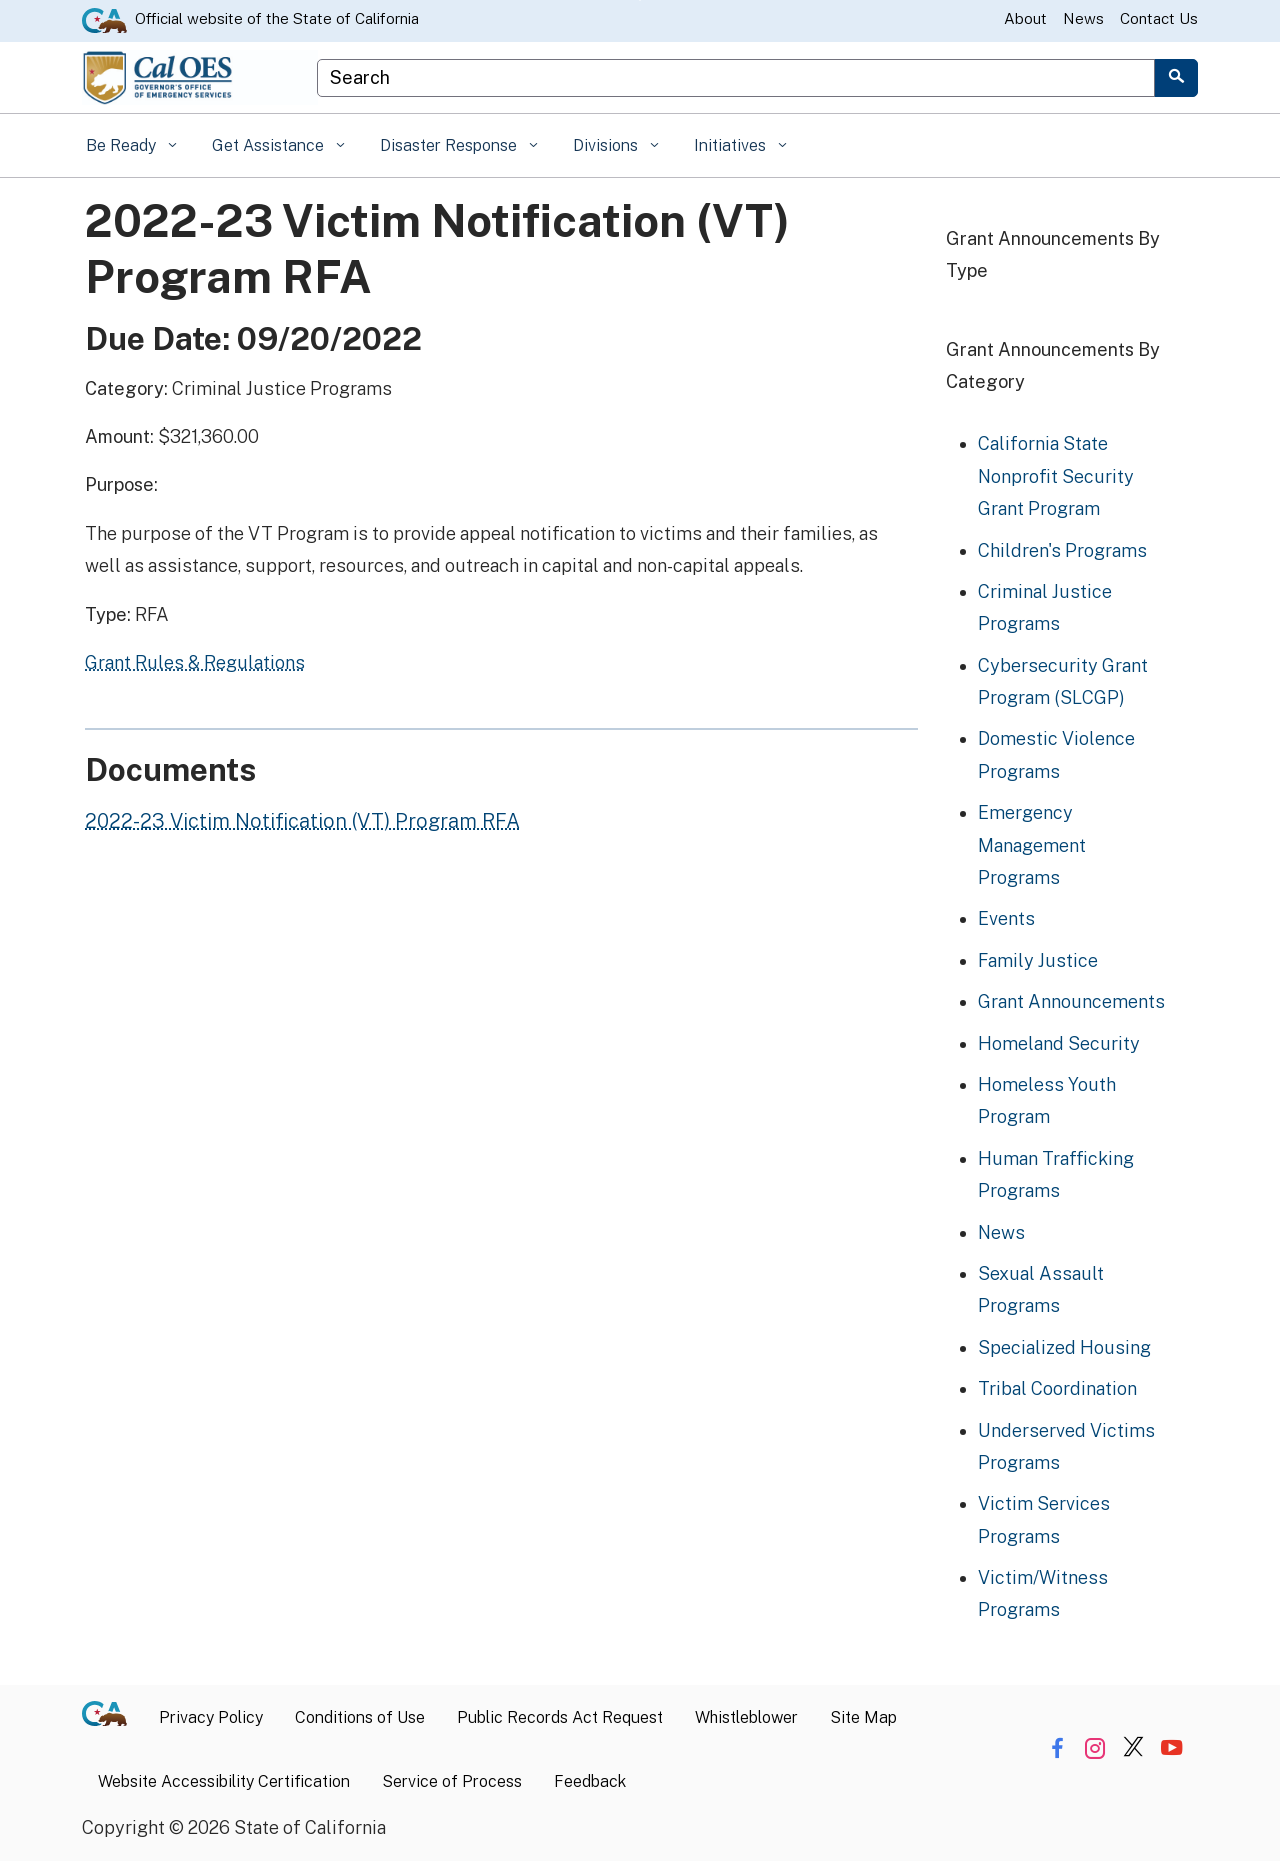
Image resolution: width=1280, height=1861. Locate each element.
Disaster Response (450, 145)
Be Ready (123, 145)
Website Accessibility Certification (224, 1781)
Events (1006, 918)
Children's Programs (1062, 550)
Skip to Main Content (640, 0)
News (1083, 18)
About (1025, 18)
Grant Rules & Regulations (195, 662)
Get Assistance (270, 145)
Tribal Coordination (1057, 1388)
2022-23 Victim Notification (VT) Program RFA (302, 821)
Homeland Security (1059, 1043)
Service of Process (452, 1781)
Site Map (863, 1717)
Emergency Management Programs (1032, 845)
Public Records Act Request (560, 1717)
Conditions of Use (360, 1717)
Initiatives (732, 145)
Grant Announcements (1071, 1001)
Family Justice (1038, 960)
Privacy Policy (211, 1717)
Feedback (590, 1781)
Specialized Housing (1064, 1347)
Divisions (607, 145)
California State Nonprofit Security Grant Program (1056, 476)
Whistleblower (746, 1717)
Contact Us (1159, 18)
